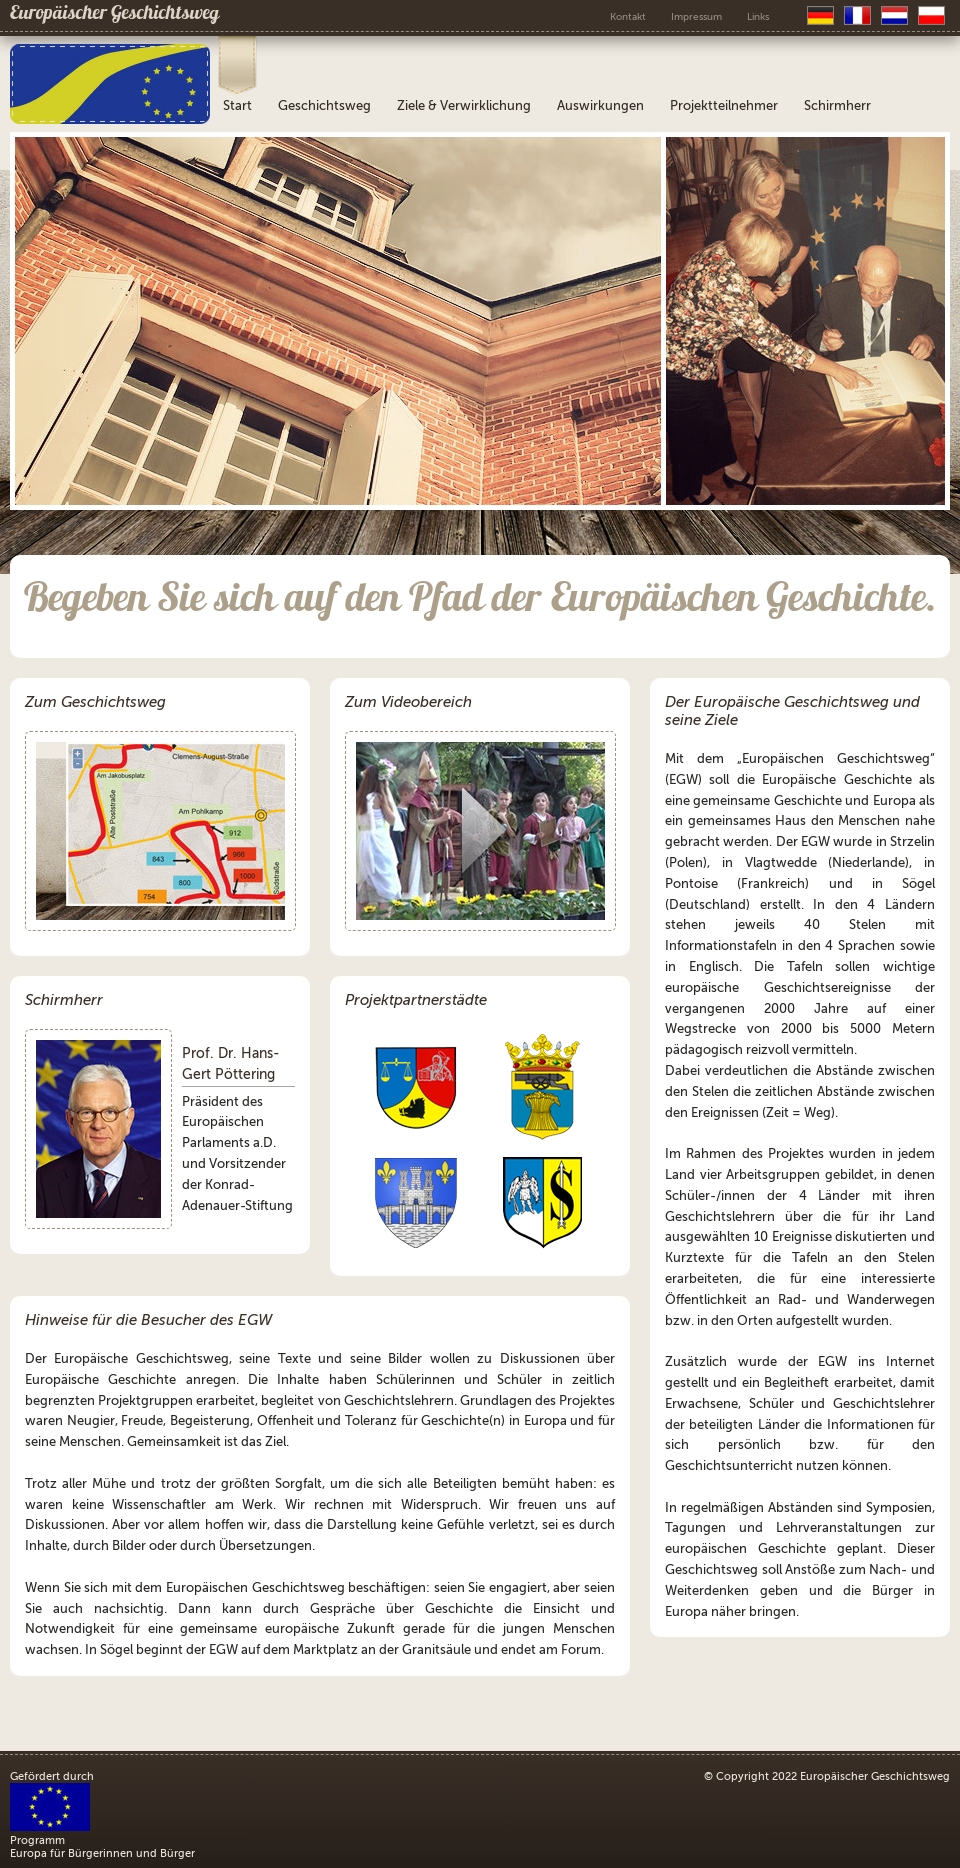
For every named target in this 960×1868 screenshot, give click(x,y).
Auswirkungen (600, 105)
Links (758, 16)
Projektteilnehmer (724, 105)
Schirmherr (837, 105)
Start (237, 105)
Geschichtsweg (324, 105)
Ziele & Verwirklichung (464, 105)
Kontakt (628, 16)
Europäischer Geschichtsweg (114, 14)
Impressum (696, 16)
